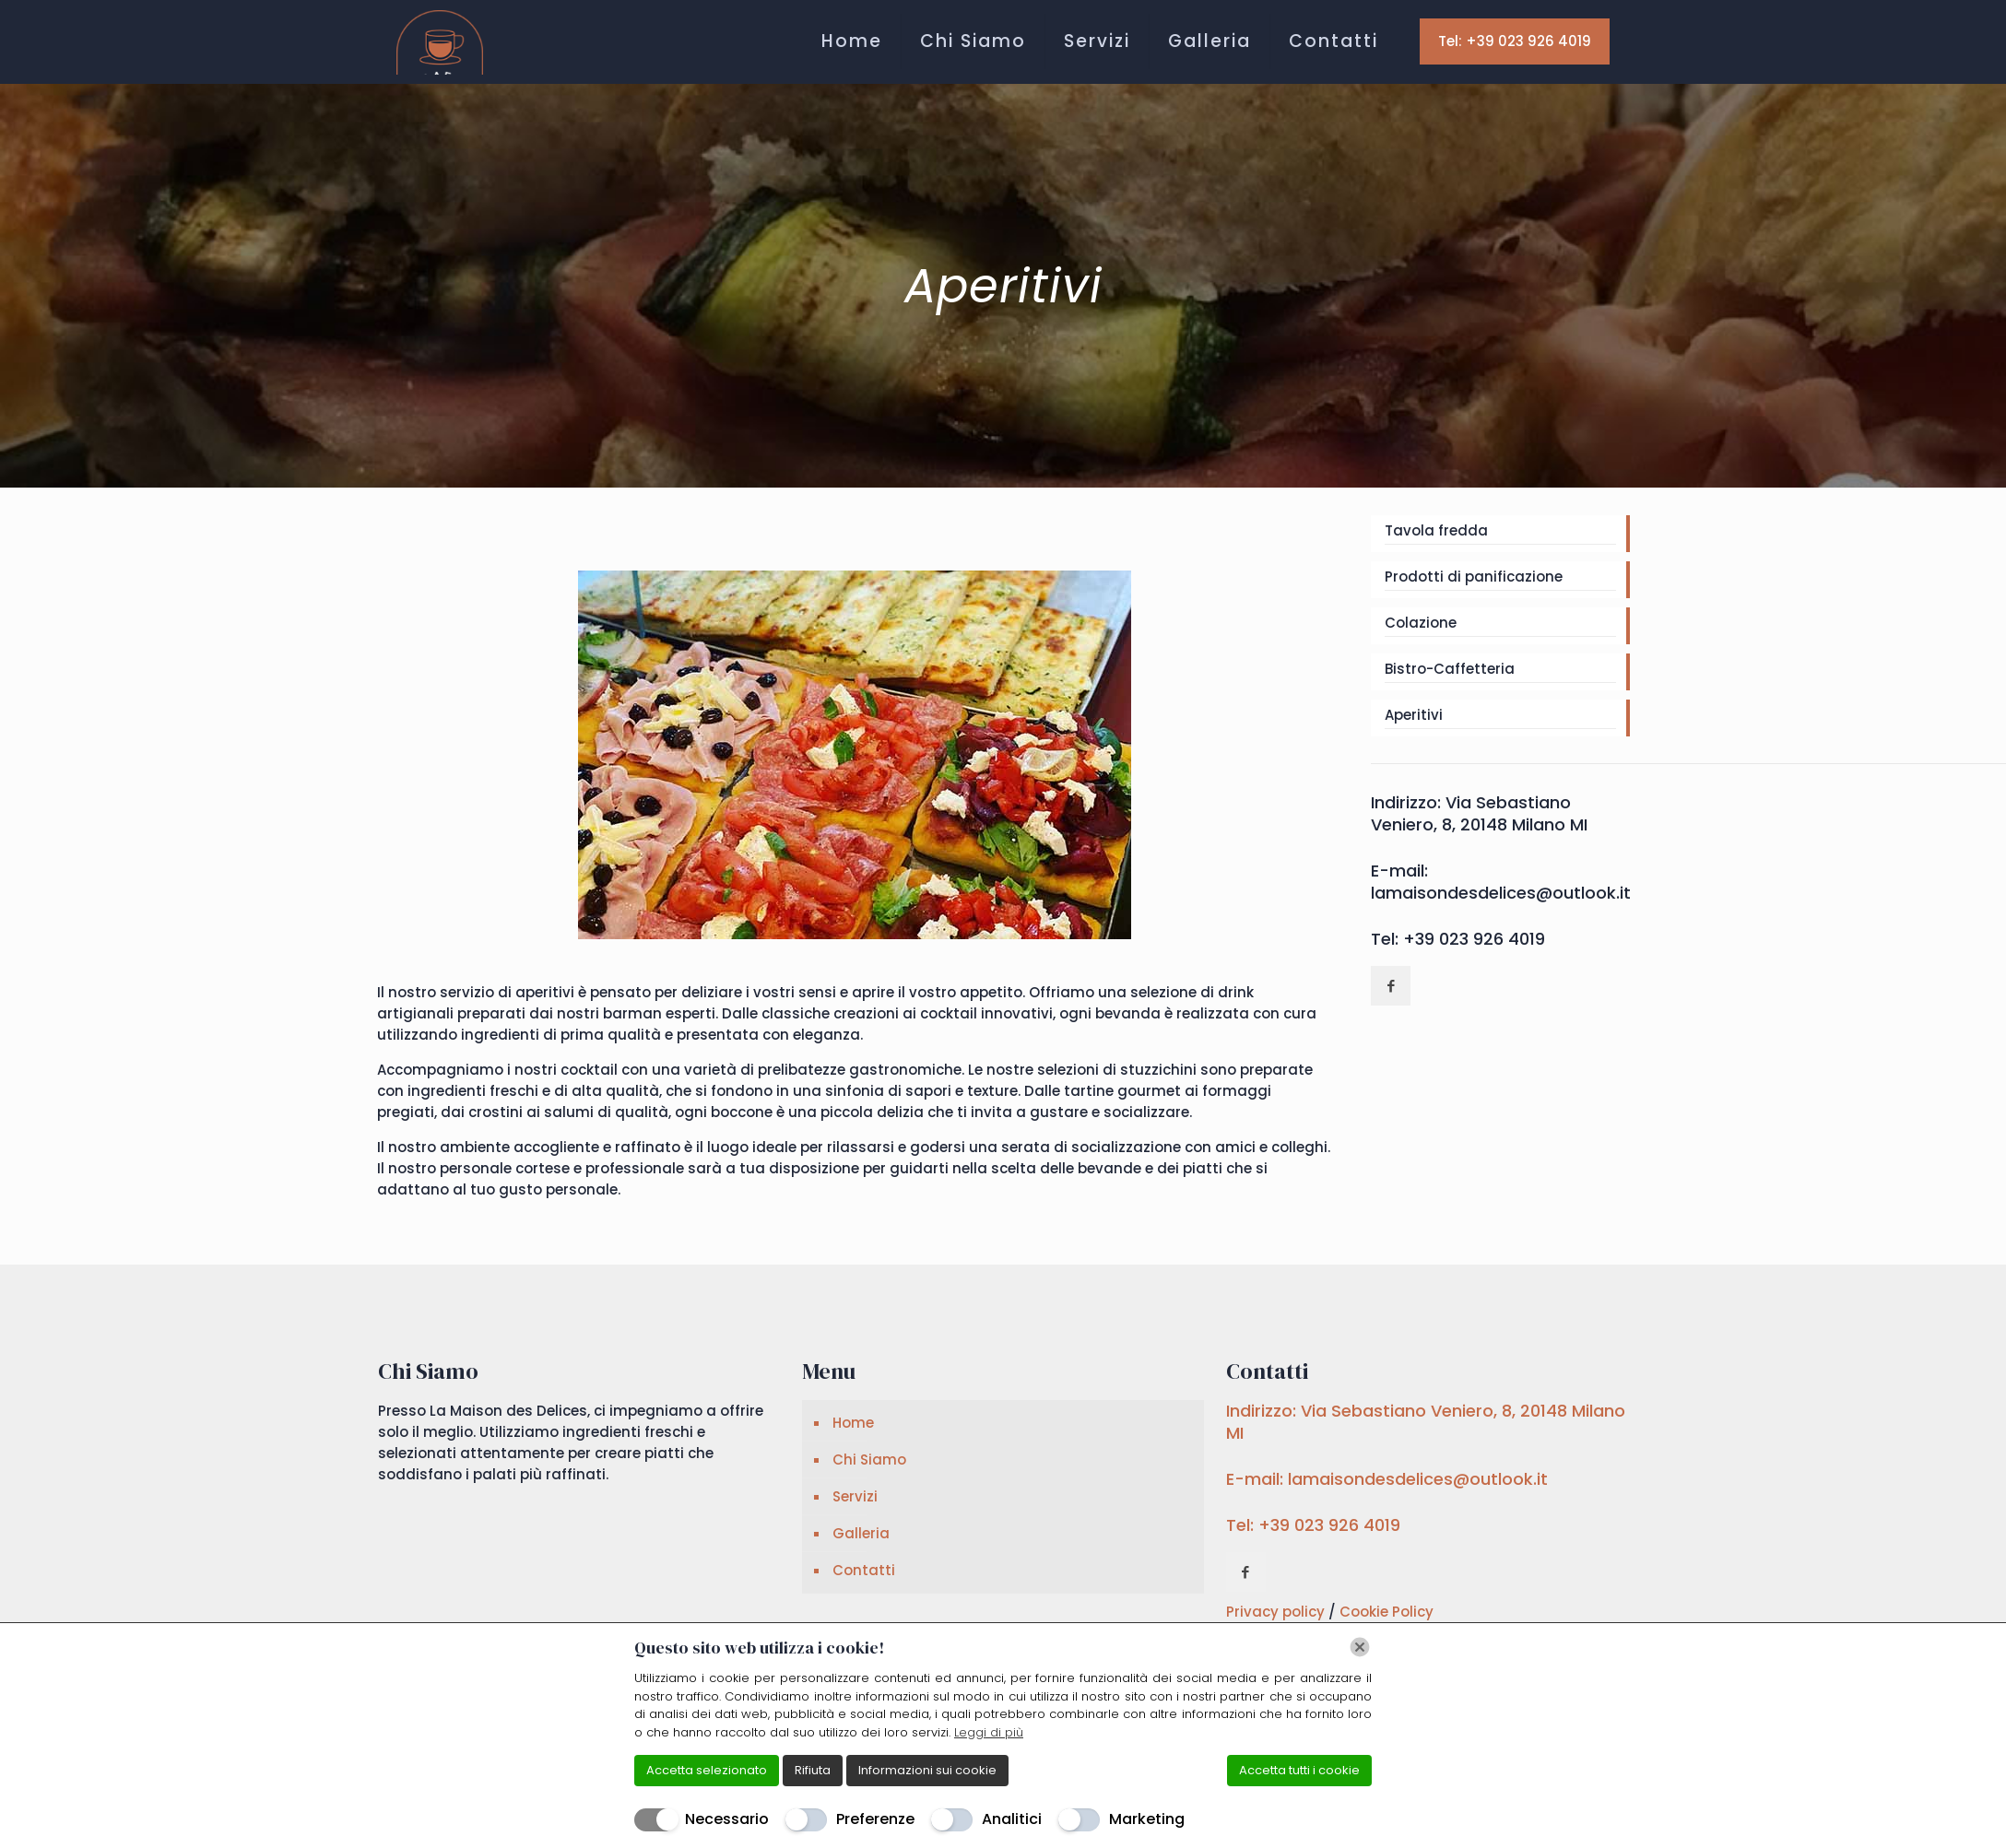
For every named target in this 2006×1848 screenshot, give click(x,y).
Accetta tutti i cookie (1299, 1770)
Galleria (861, 1533)
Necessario (727, 1819)
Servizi (855, 1496)
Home (853, 1422)
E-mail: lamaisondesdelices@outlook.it (1501, 881)
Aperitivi (1414, 714)
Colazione (1421, 622)
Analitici (1012, 1819)
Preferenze (875, 1819)
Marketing (1147, 1819)
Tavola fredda (1436, 530)
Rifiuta (813, 1770)
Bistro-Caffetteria (1450, 668)
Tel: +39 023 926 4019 (1514, 41)
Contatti (863, 1570)
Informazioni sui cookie (927, 1770)
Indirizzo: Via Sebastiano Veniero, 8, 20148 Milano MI (1479, 813)
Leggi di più (988, 1732)
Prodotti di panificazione (1474, 576)
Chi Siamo (869, 1459)
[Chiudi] (1360, 1647)
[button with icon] (1390, 986)
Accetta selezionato (706, 1770)
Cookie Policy (1386, 1611)
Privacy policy (1277, 1611)
